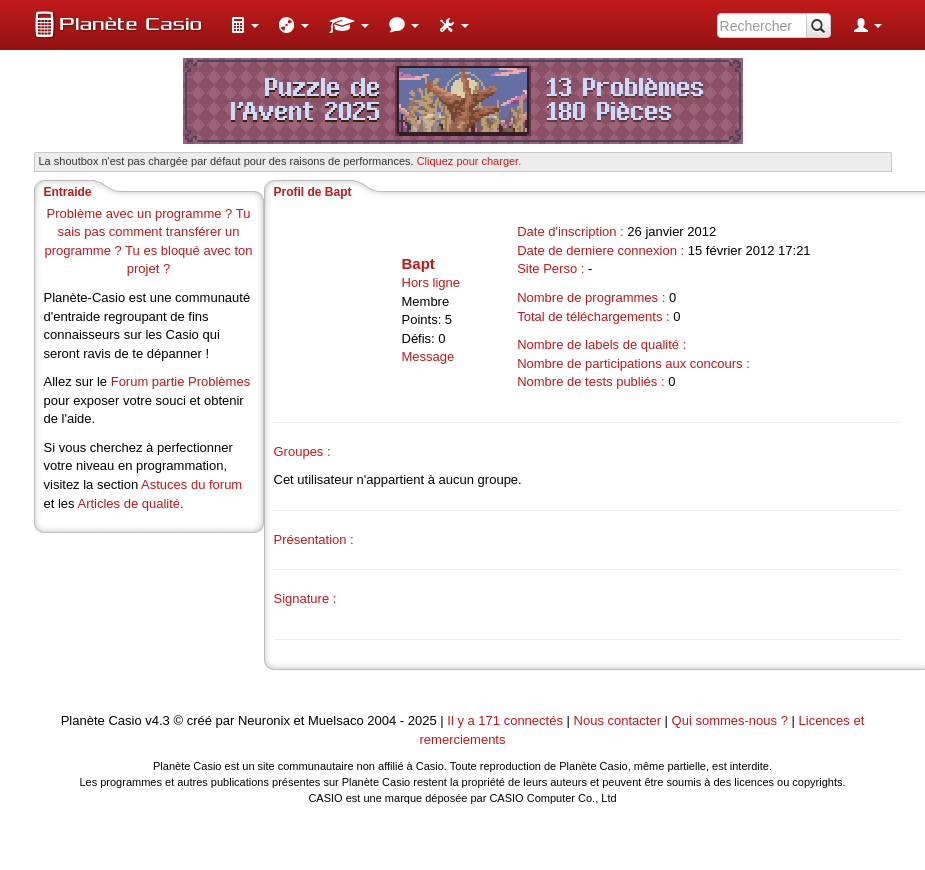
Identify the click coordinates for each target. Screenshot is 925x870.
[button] (245, 25)
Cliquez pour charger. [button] (469, 161)
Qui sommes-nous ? (730, 720)
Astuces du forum (191, 484)
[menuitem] (245, 25)
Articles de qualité (128, 503)
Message (428, 356)
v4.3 (157, 720)
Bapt (418, 263)
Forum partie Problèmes (180, 381)
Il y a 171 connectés (506, 720)
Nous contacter (617, 720)
